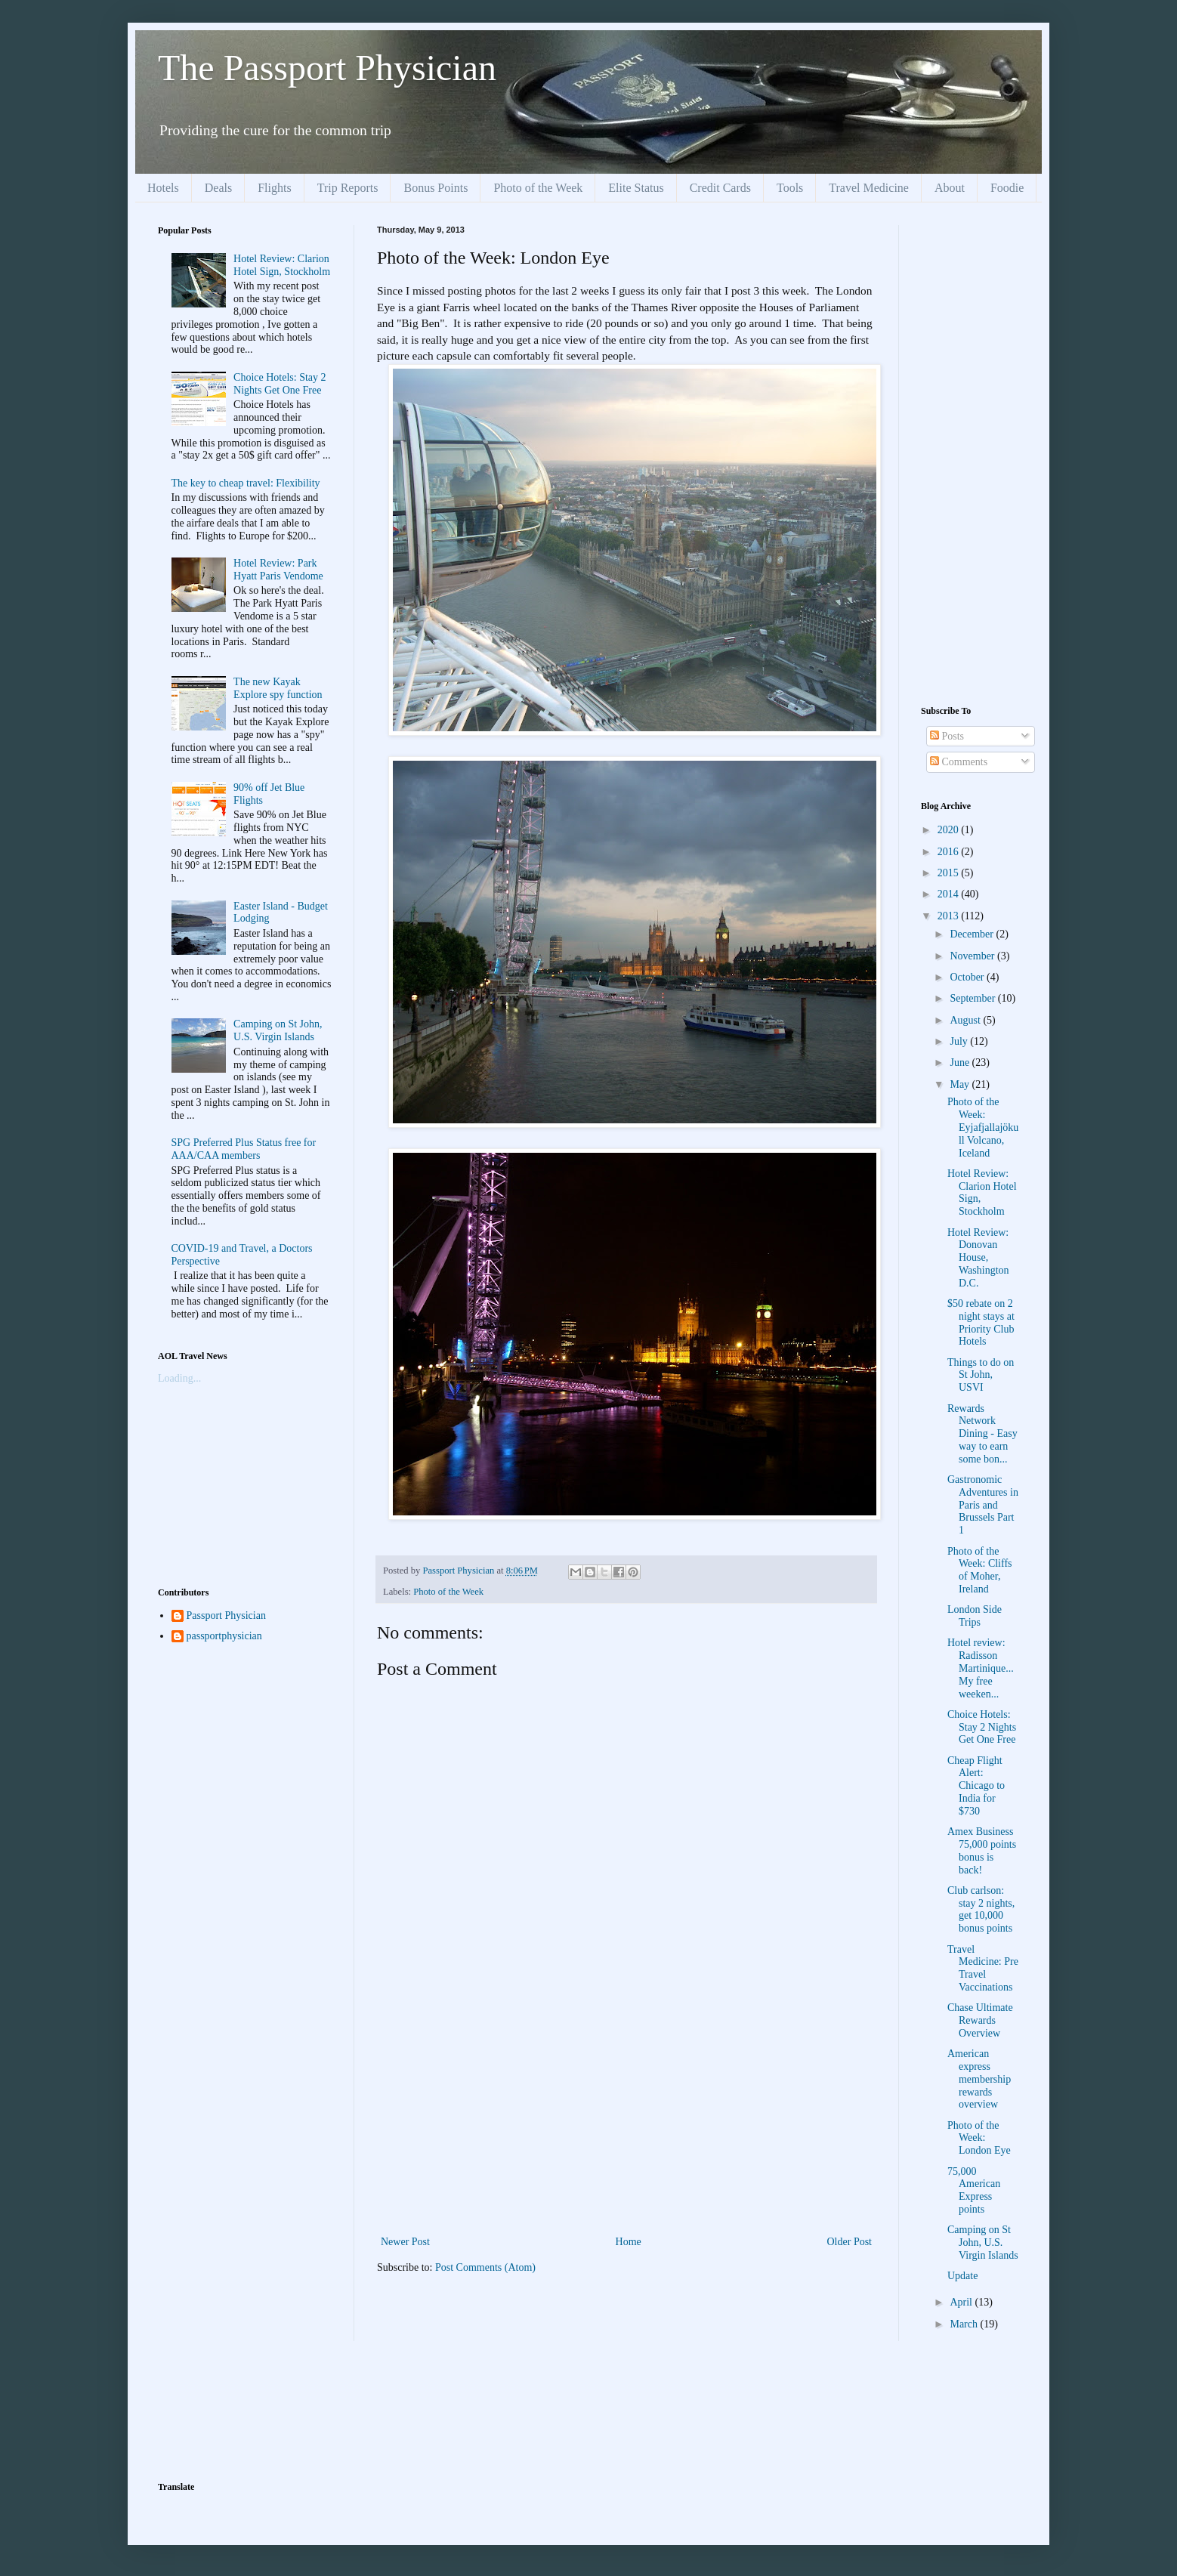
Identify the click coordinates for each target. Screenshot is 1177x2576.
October (968, 977)
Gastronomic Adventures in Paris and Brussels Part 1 (982, 1505)
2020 (950, 830)
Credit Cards (720, 187)
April (962, 2302)
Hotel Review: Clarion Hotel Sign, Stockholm (281, 265)
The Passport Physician (327, 68)
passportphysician (224, 1636)
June (961, 1062)
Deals (218, 187)
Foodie (1007, 187)
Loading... (179, 1378)
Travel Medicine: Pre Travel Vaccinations (982, 1968)
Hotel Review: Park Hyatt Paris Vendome (278, 570)
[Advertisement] (626, 2119)
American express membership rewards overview (979, 2079)
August (966, 1020)
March (965, 2324)
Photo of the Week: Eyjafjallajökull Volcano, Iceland (982, 1127)
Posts (947, 736)
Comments (958, 762)
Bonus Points (435, 187)
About (949, 187)
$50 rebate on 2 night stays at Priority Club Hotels (981, 1322)
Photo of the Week (537, 187)
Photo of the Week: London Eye (979, 2138)
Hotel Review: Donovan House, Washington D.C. (978, 1258)
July (960, 1041)
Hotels (163, 187)
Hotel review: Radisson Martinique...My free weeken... (980, 1668)
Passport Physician (226, 1615)
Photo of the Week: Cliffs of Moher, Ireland (979, 1570)
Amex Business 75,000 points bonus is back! (981, 1850)
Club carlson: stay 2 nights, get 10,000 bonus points (981, 1909)
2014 (950, 894)
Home (628, 2241)
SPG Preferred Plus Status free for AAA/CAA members (244, 1149)
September (973, 998)
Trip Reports (347, 187)
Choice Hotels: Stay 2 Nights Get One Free (279, 384)
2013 (950, 916)
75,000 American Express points (973, 2190)
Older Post (850, 2241)
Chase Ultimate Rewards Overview (980, 2020)
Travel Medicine (869, 187)
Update (962, 2275)
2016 (950, 851)
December (973, 934)
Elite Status (635, 187)
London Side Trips (974, 1616)
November (973, 956)
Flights (274, 187)
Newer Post (405, 2241)
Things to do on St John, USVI (980, 1375)
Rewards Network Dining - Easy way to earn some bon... (982, 1434)
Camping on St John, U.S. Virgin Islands (277, 1030)
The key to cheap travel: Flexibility (245, 483)
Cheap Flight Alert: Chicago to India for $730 (976, 1786)
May (961, 1084)
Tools (790, 187)
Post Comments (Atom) (485, 2267)
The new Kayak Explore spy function (277, 688)
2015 (950, 873)
